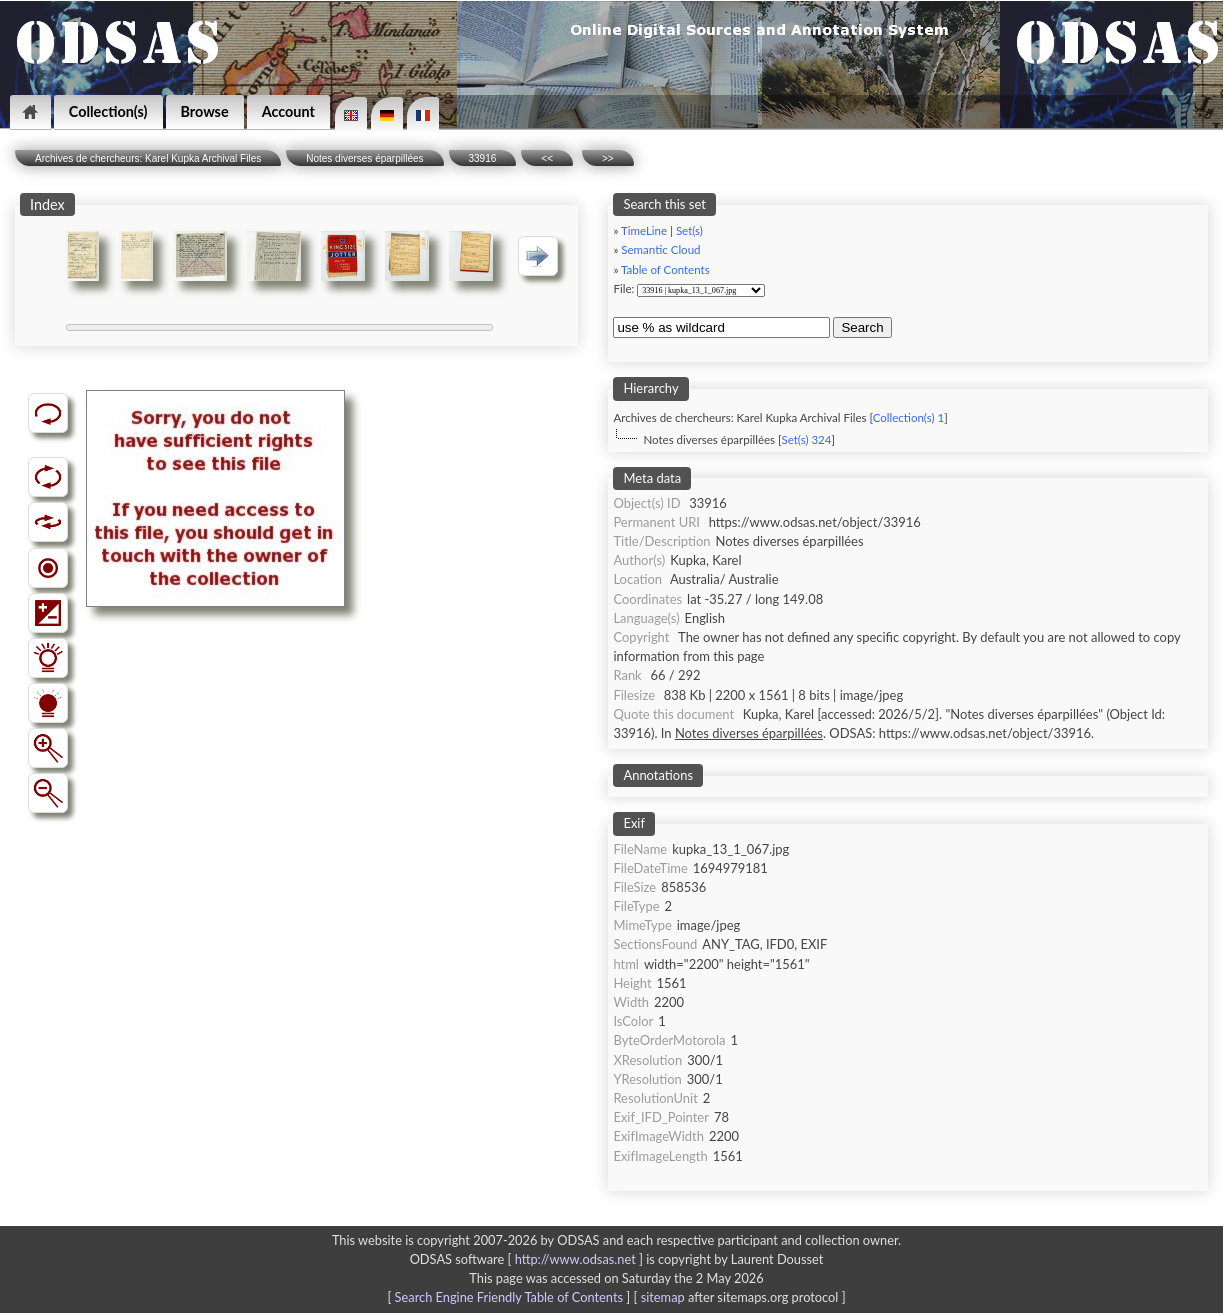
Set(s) (689, 230)
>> (608, 158)
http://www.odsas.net (575, 1259)
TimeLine (644, 230)
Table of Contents (665, 269)
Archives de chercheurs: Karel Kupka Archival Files (148, 158)
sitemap (663, 1297)
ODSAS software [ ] (528, 1259)
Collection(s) (108, 111)
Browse (205, 111)
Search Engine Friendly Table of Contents (509, 1297)
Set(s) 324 (806, 439)
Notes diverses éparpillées (364, 158)
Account (288, 111)
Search (862, 327)
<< (547, 158)
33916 (483, 158)
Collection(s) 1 (908, 417)
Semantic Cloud (660, 249)
